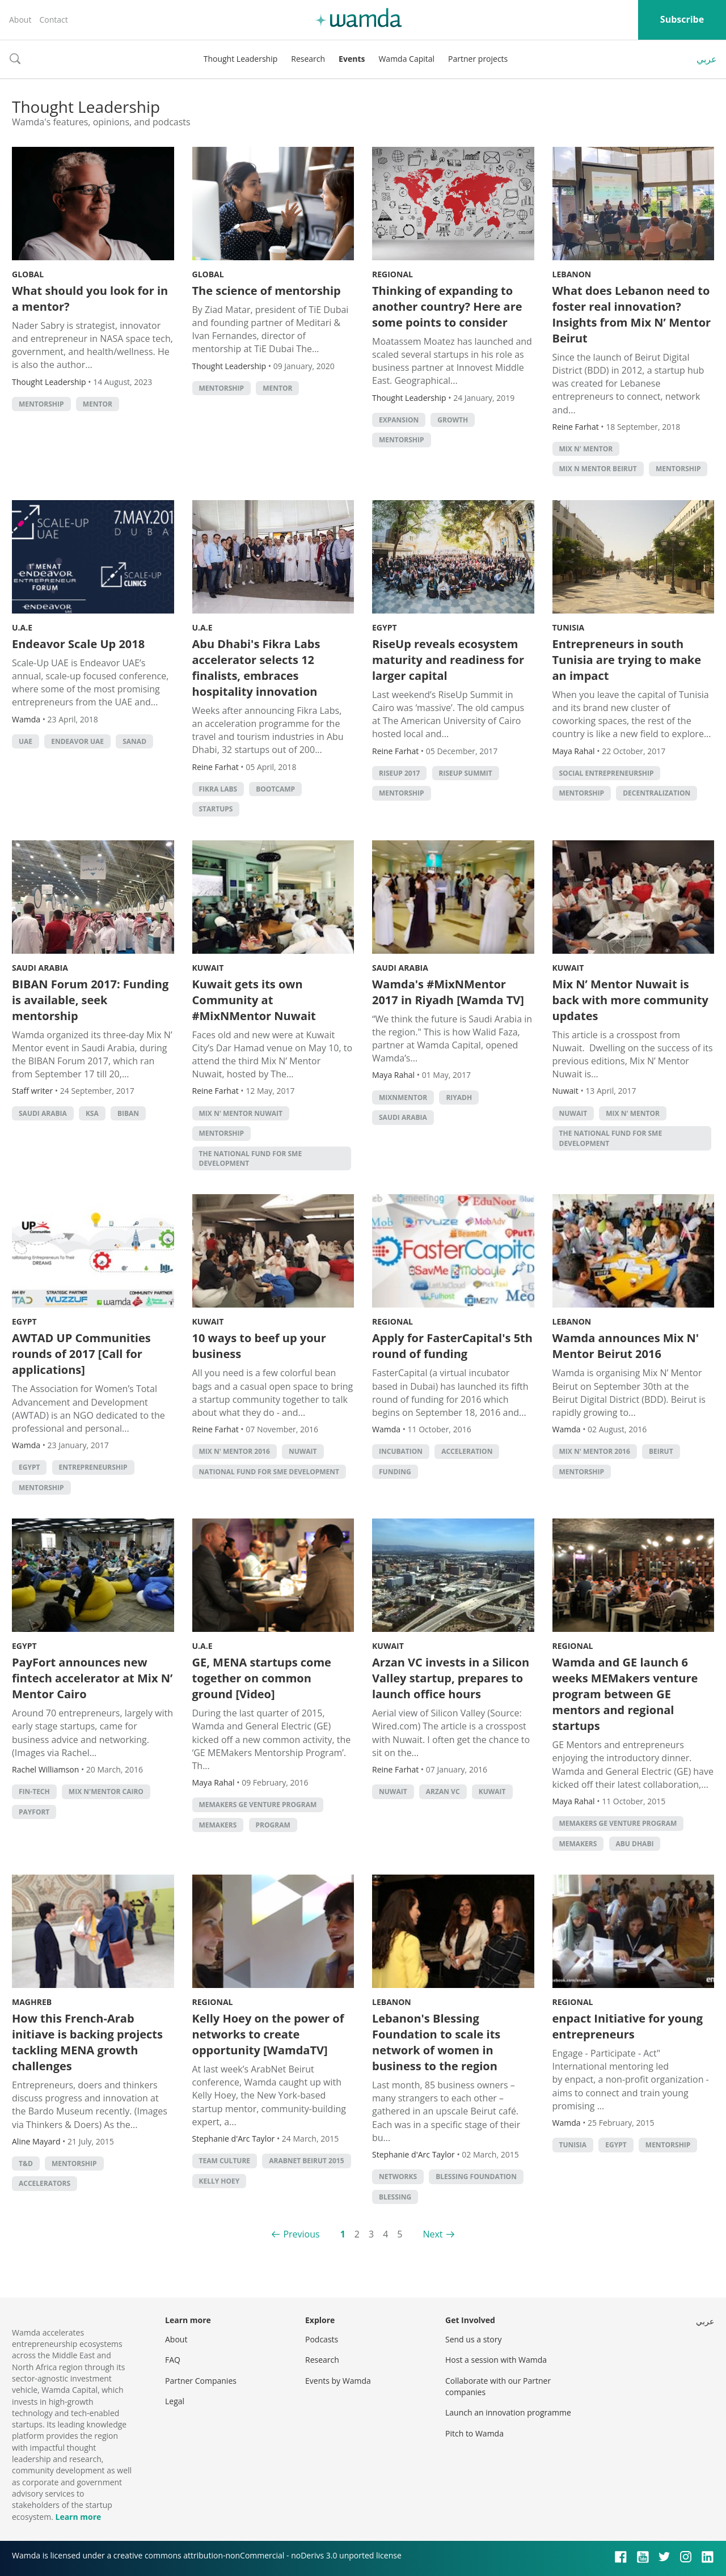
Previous (301, 2234)
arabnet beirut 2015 (306, 2160)
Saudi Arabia (40, 967)
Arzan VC (443, 1791)
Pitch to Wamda (474, 2433)
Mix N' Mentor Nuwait (240, 1113)
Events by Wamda (338, 2380)
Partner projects (478, 58)
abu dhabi (635, 1844)
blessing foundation (476, 2176)
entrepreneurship (93, 1467)
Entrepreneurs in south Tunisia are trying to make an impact (627, 659)
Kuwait (208, 967)
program (273, 1825)
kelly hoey (219, 2181)
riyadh (459, 1097)
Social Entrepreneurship (606, 773)
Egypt (384, 627)
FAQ (172, 2359)
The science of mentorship (266, 290)
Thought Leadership (241, 58)
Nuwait (573, 1113)
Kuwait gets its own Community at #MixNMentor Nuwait (254, 999)
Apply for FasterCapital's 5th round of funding (452, 1345)
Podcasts (321, 2339)
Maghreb (32, 2001)
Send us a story (473, 2339)
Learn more (78, 2516)
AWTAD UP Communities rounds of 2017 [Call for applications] (81, 1353)
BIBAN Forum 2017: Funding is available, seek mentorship (90, 999)
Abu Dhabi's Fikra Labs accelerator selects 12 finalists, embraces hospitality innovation (256, 667)
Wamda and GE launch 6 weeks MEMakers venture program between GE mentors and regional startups (625, 1694)
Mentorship (41, 404)
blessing (395, 2197)
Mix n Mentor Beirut (598, 468)
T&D (26, 2163)
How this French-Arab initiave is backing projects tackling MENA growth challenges (87, 2042)
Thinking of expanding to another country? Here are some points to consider (447, 306)
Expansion (399, 420)
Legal (174, 2401)
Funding (395, 1472)
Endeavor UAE (77, 741)
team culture (225, 2160)
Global (28, 274)
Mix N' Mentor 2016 (234, 1451)
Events (352, 58)
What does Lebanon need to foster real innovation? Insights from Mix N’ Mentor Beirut (631, 314)
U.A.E (22, 627)
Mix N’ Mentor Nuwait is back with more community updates (630, 999)
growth (452, 420)
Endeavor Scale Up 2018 (78, 644)
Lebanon (572, 274)
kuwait (492, 1791)
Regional (392, 274)
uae (25, 741)
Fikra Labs (218, 789)
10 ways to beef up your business (259, 1345)
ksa (92, 1113)
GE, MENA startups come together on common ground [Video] (261, 1678)
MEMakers (218, 1825)
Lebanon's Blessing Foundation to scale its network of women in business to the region (436, 2042)
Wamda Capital (406, 58)
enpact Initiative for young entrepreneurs (627, 2026)
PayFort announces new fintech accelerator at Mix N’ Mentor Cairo (92, 1678)
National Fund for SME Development (269, 1472)
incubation (401, 1451)
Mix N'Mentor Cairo (106, 1791)
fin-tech (34, 1791)
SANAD (134, 741)
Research (308, 58)
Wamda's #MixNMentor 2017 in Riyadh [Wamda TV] (448, 992)
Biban (128, 1113)
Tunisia (568, 627)
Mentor (97, 404)
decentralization (656, 793)
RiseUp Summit (465, 773)
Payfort (34, 1812)
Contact (53, 19)
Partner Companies (201, 2380)
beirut (661, 1451)
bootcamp (275, 789)
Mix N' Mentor (586, 449)
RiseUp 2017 (399, 773)
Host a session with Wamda (496, 2359)
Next (432, 2234)
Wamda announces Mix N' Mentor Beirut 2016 (625, 1345)
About (20, 19)
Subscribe (682, 19)
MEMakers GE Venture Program (258, 1804)
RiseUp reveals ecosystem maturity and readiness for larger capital (448, 659)
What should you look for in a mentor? (90, 298)
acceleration (466, 1451)
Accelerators (44, 2183)
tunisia (573, 2145)
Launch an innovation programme (508, 2412)
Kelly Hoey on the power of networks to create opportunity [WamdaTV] (268, 2034)
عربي (707, 59)
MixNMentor (403, 1097)
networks (398, 2176)
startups (216, 809)
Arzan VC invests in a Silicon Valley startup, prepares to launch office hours (450, 1678)
